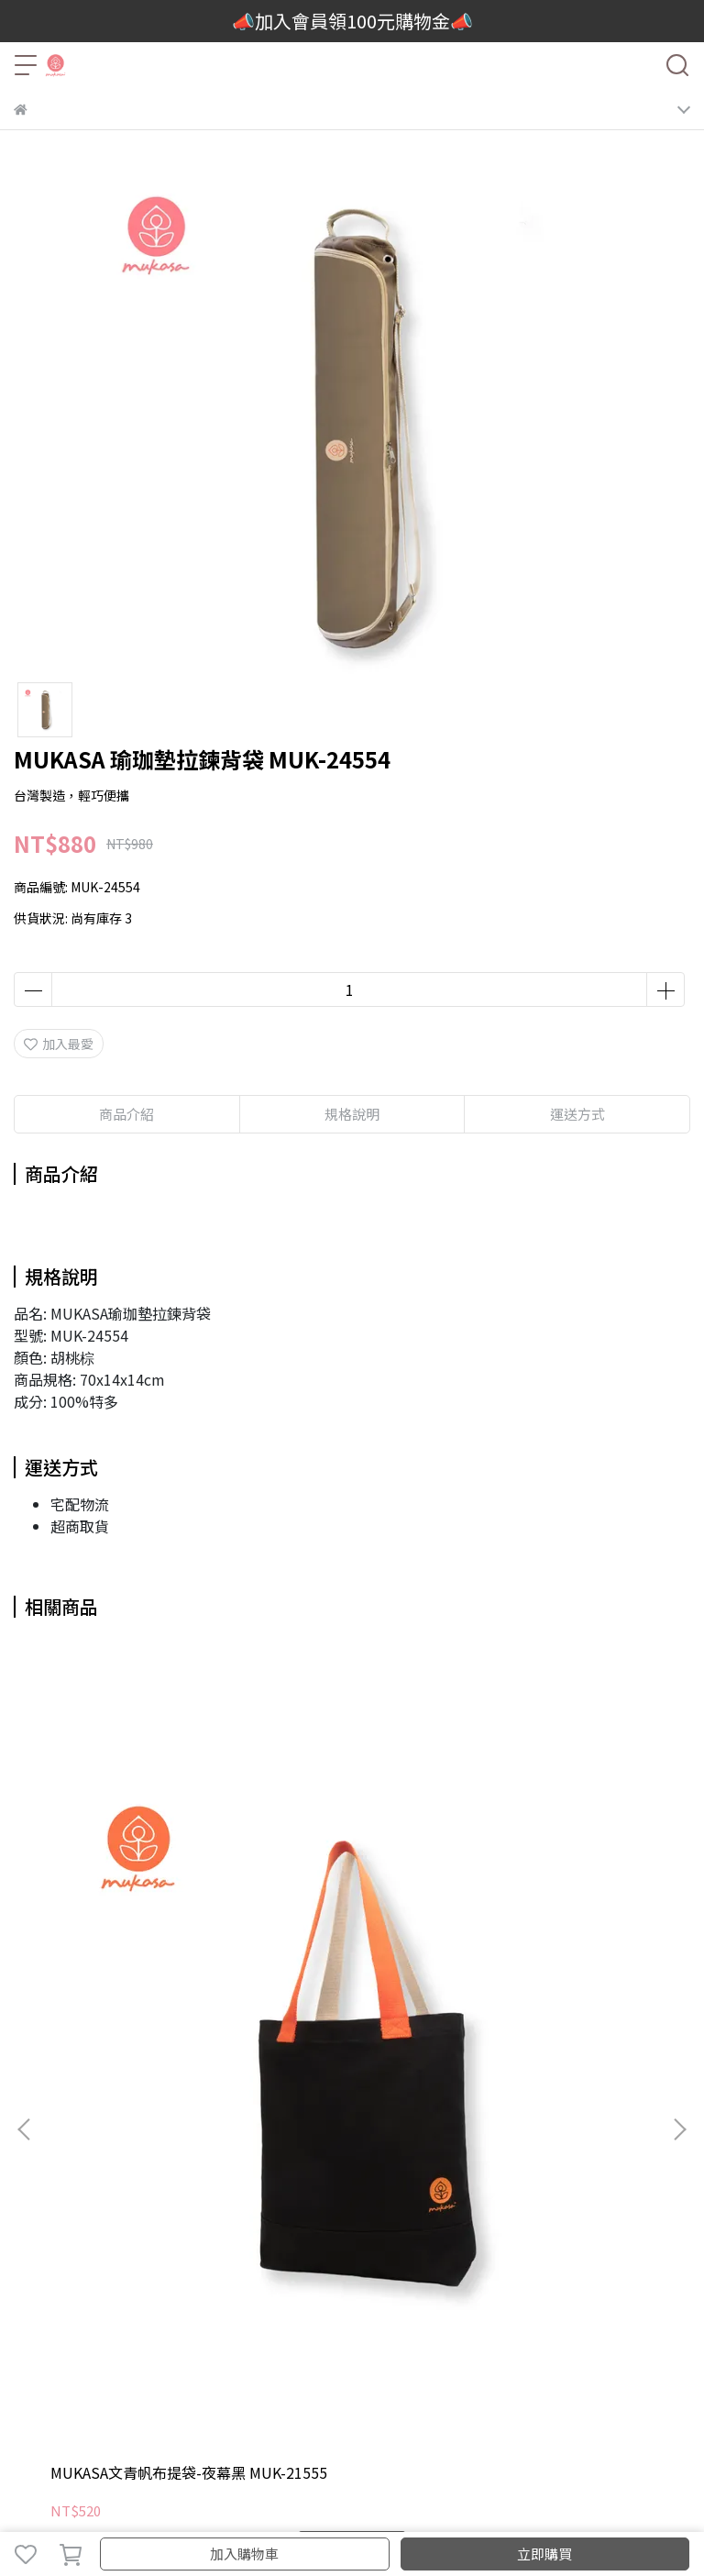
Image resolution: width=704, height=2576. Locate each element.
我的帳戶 (39, 2347)
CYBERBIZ (379, 2506)
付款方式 (221, 2347)
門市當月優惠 (362, 2272)
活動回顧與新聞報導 (467, 2272)
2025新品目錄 (114, 2272)
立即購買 (544, 2553)
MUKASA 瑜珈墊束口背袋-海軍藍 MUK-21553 (561, 1913)
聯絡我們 (100, 2347)
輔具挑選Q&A (573, 2272)
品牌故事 (39, 2272)
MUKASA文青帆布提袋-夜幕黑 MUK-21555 (133, 1913)
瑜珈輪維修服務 (374, 2347)
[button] (679, 1845)
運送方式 (160, 2347)
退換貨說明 (288, 2347)
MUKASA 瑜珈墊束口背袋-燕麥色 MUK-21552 (349, 1913)
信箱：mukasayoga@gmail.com (112, 2170)
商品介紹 (126, 1113)
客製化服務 (282, 2272)
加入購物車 (244, 2553)
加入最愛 (59, 1043)
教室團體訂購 (202, 2272)
